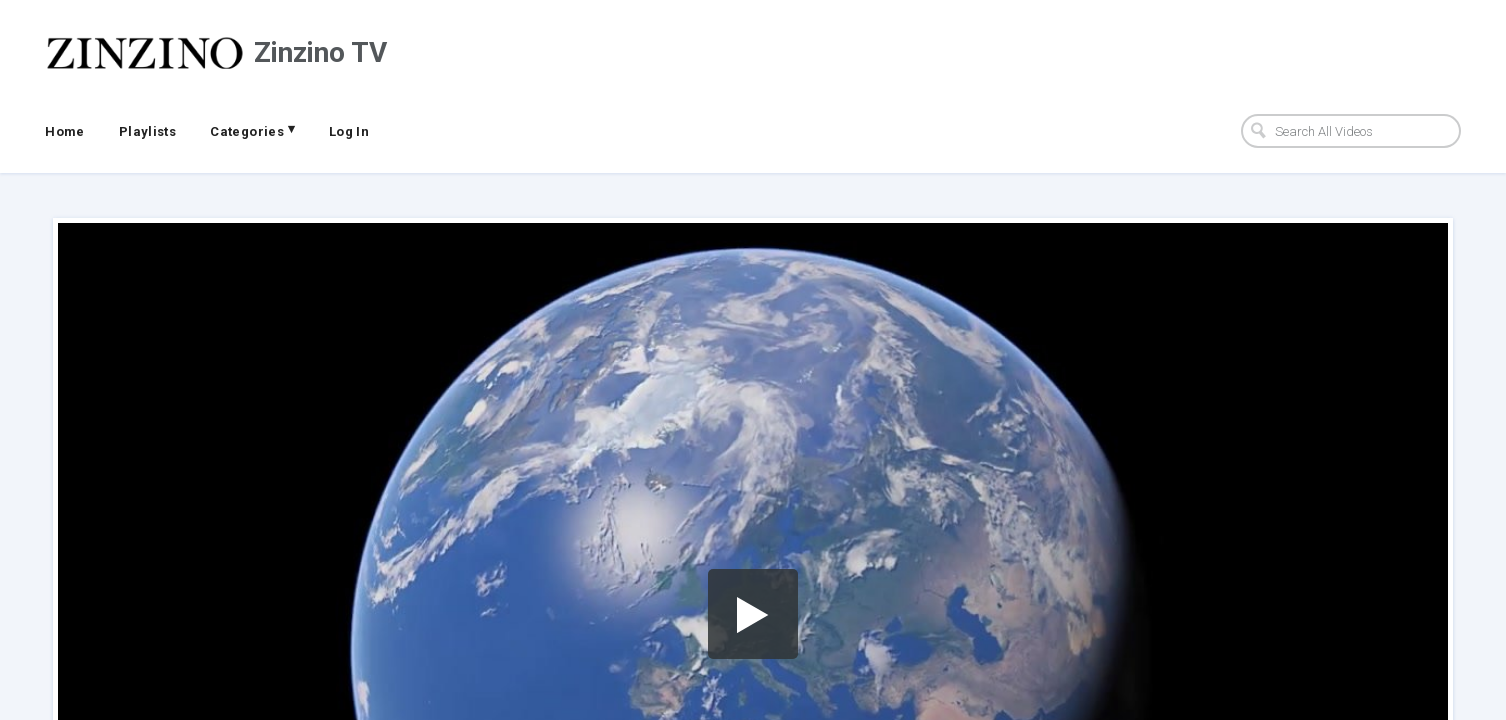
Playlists (148, 131)
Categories (252, 130)
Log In (349, 131)
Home (65, 131)
